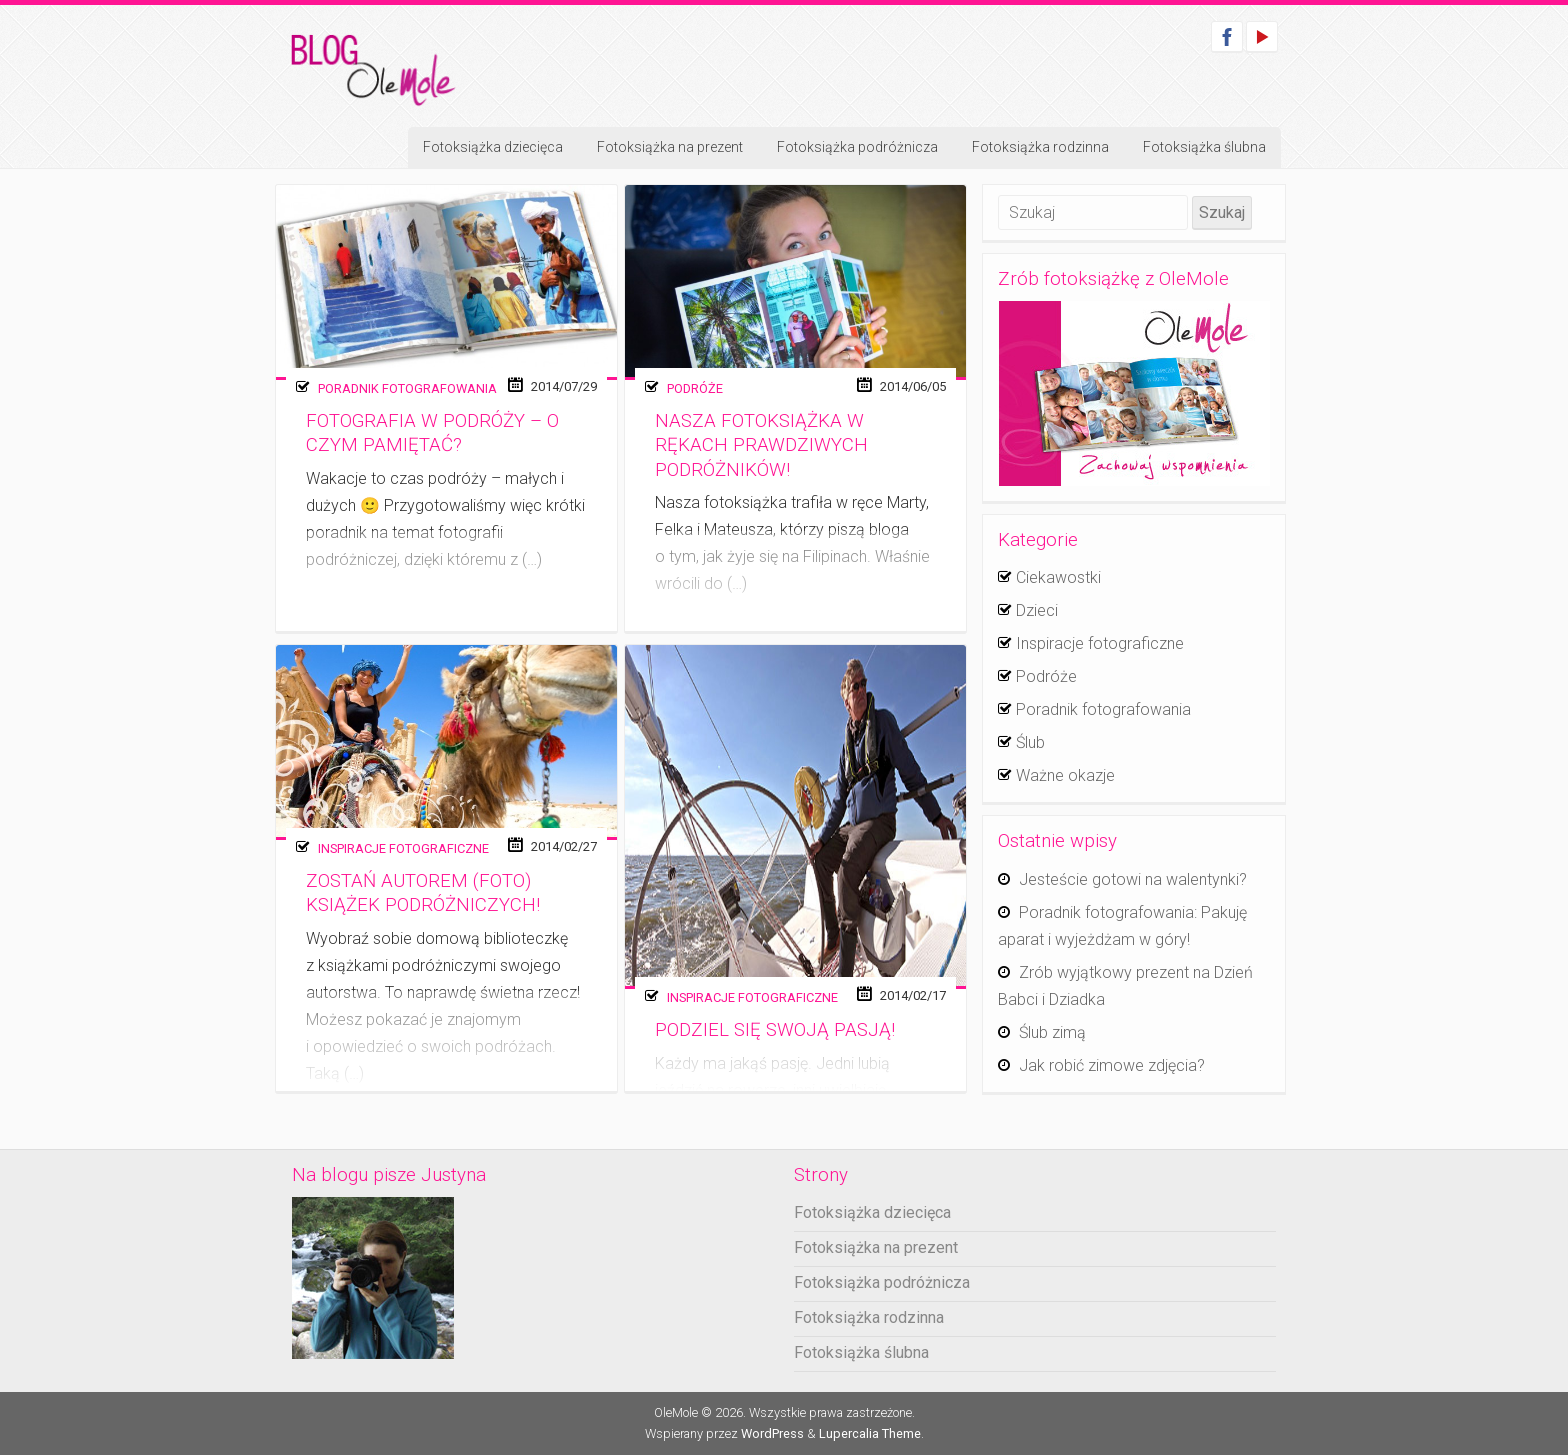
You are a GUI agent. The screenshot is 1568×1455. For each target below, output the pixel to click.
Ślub (1030, 742)
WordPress (772, 1433)
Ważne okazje (1065, 775)
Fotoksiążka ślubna (1204, 147)
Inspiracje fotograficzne (403, 848)
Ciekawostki (1058, 577)
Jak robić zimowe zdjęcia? (1112, 1065)
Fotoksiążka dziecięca (493, 147)
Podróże (695, 388)
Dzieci (1037, 610)
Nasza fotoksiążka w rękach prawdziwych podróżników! (761, 445)
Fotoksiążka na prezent (670, 147)
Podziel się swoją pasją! (775, 1030)
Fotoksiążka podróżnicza (857, 147)
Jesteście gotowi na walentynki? (1133, 879)
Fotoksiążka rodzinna (1040, 147)
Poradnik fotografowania (407, 388)
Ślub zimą (1052, 1032)
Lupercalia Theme (870, 1433)
